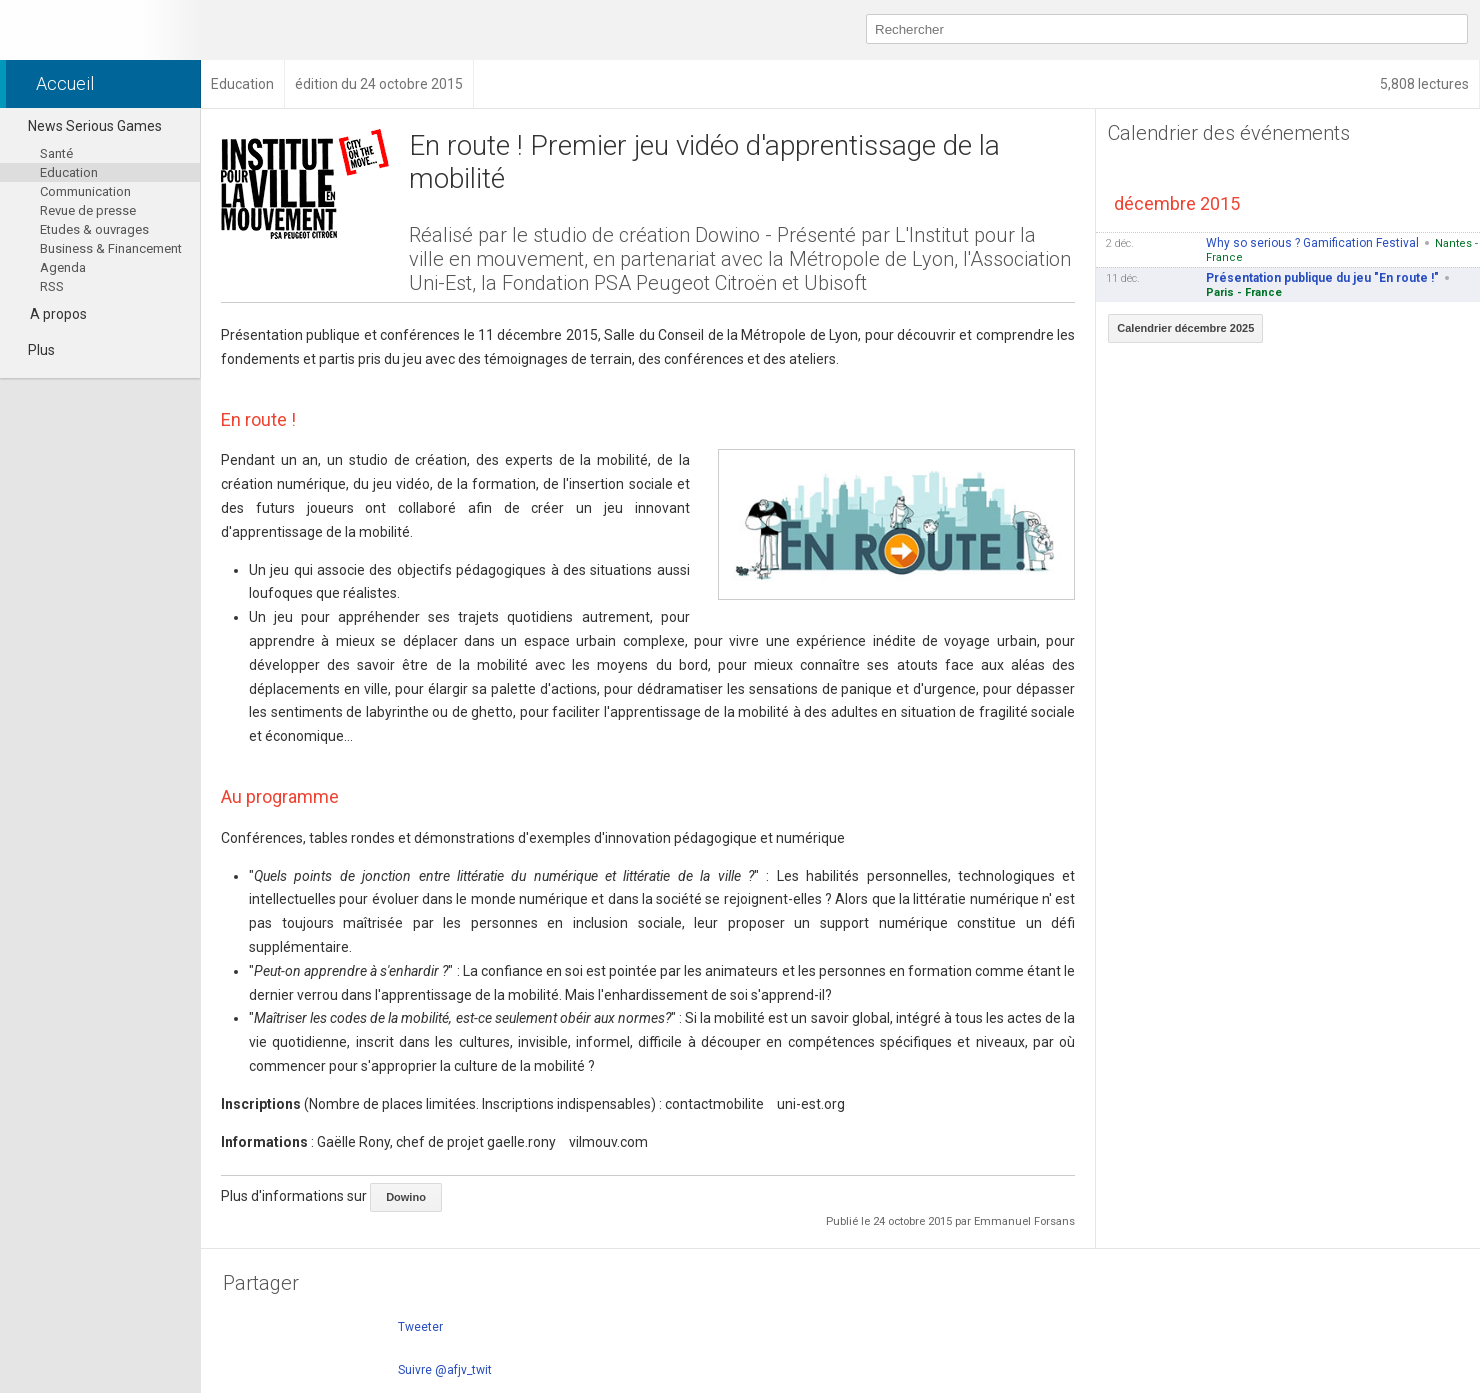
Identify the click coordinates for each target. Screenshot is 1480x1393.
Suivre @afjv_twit (445, 1370)
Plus (32, 350)
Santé (56, 153)
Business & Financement (111, 248)
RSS (52, 286)
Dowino (406, 1197)
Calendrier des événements (1229, 133)
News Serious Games (86, 126)
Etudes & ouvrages (94, 229)
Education (69, 172)
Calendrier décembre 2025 (1185, 328)
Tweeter (420, 1327)
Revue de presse (88, 210)
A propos (58, 314)
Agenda (63, 267)
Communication (85, 191)
